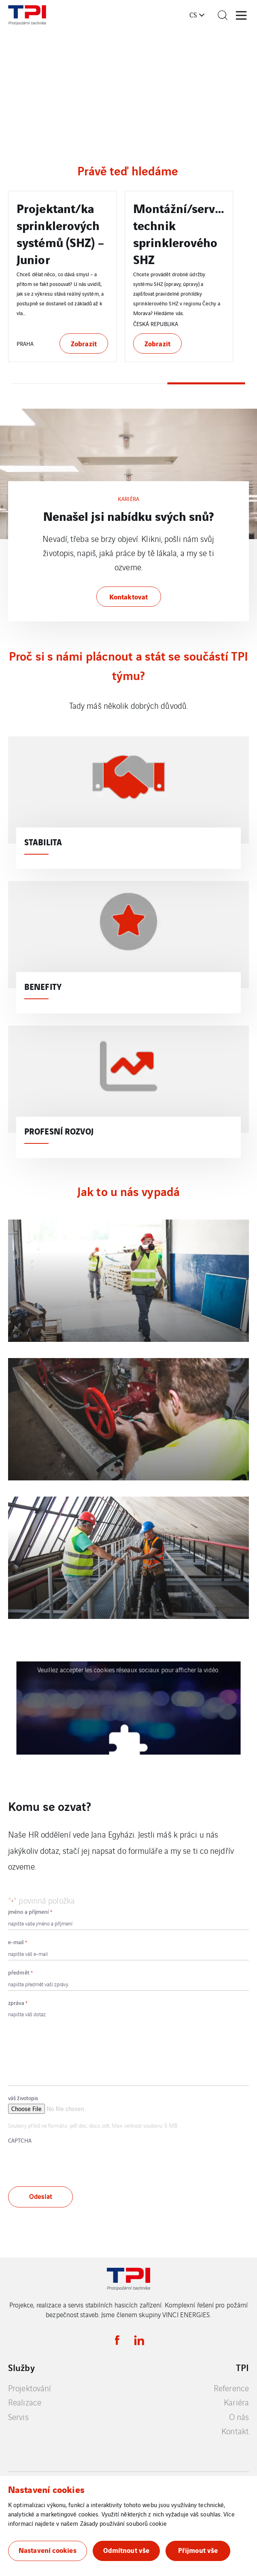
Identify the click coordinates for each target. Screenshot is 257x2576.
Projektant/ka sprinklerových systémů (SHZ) (58, 224)
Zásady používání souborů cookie (123, 2523)
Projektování (29, 2388)
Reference (231, 2388)
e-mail (17, 1942)
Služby (21, 2367)
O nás (239, 2417)
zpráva (18, 2002)
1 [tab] (51, 383)
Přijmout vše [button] (198, 2550)
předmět (20, 1972)
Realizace (24, 2402)
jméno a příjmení (30, 1911)
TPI (242, 2367)
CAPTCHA (20, 2140)
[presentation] (69, 2161)
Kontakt (235, 2431)
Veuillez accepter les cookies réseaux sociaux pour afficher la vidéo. (128, 1669)
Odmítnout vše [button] (126, 2550)
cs (193, 14)
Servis (18, 2417)
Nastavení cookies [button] (47, 2550)
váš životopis (23, 2098)
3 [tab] (206, 383)
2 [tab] (129, 383)
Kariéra (236, 2402)
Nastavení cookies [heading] (46, 2489)
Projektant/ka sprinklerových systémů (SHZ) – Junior (177, 233)
